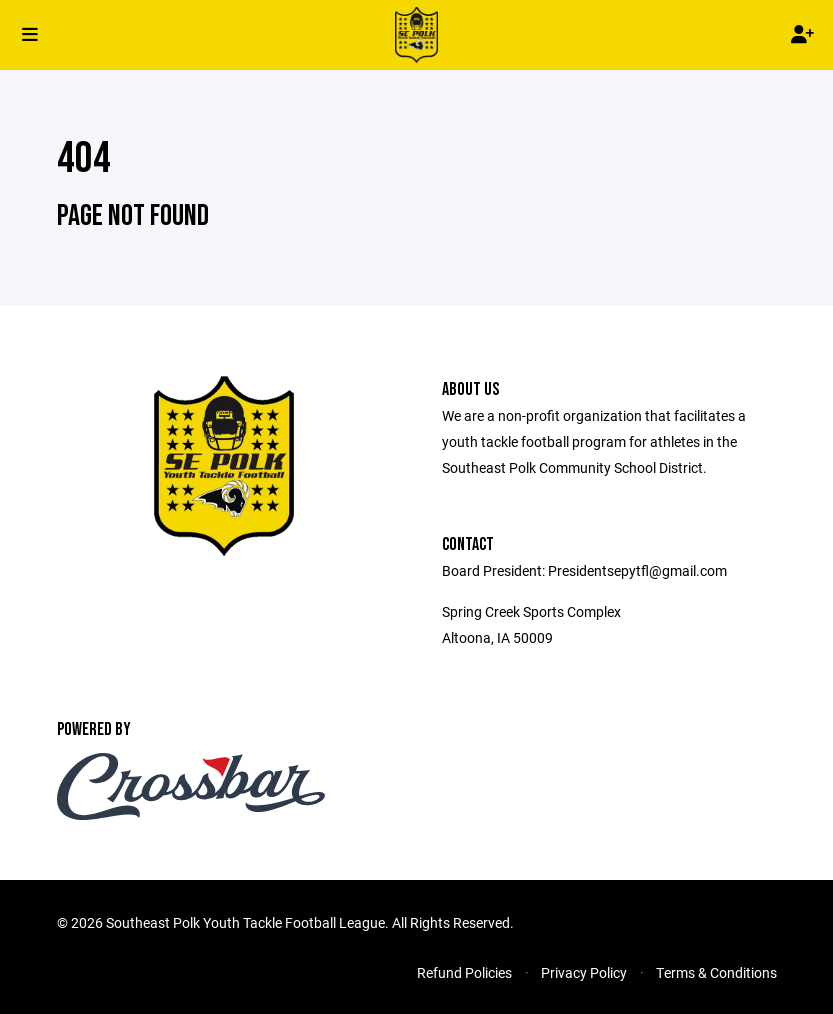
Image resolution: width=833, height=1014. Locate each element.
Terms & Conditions (716, 972)
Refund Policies (464, 972)
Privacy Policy (584, 972)
